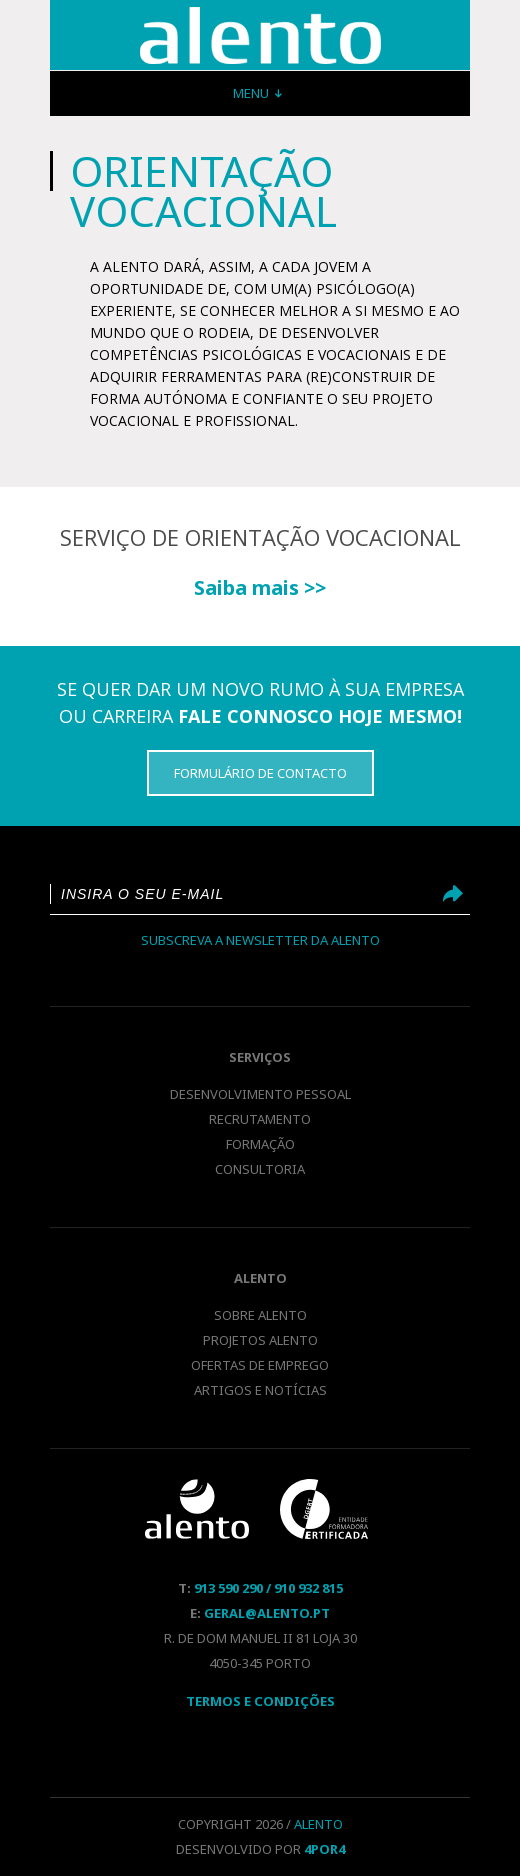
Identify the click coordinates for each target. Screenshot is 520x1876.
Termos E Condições (260, 1701)
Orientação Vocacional (260, 35)
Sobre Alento (260, 1315)
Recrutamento (260, 1119)
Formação (260, 1144)
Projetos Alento (260, 1340)
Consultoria (260, 1169)
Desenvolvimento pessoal (260, 1094)
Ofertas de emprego (260, 1365)
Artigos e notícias (260, 1390)
